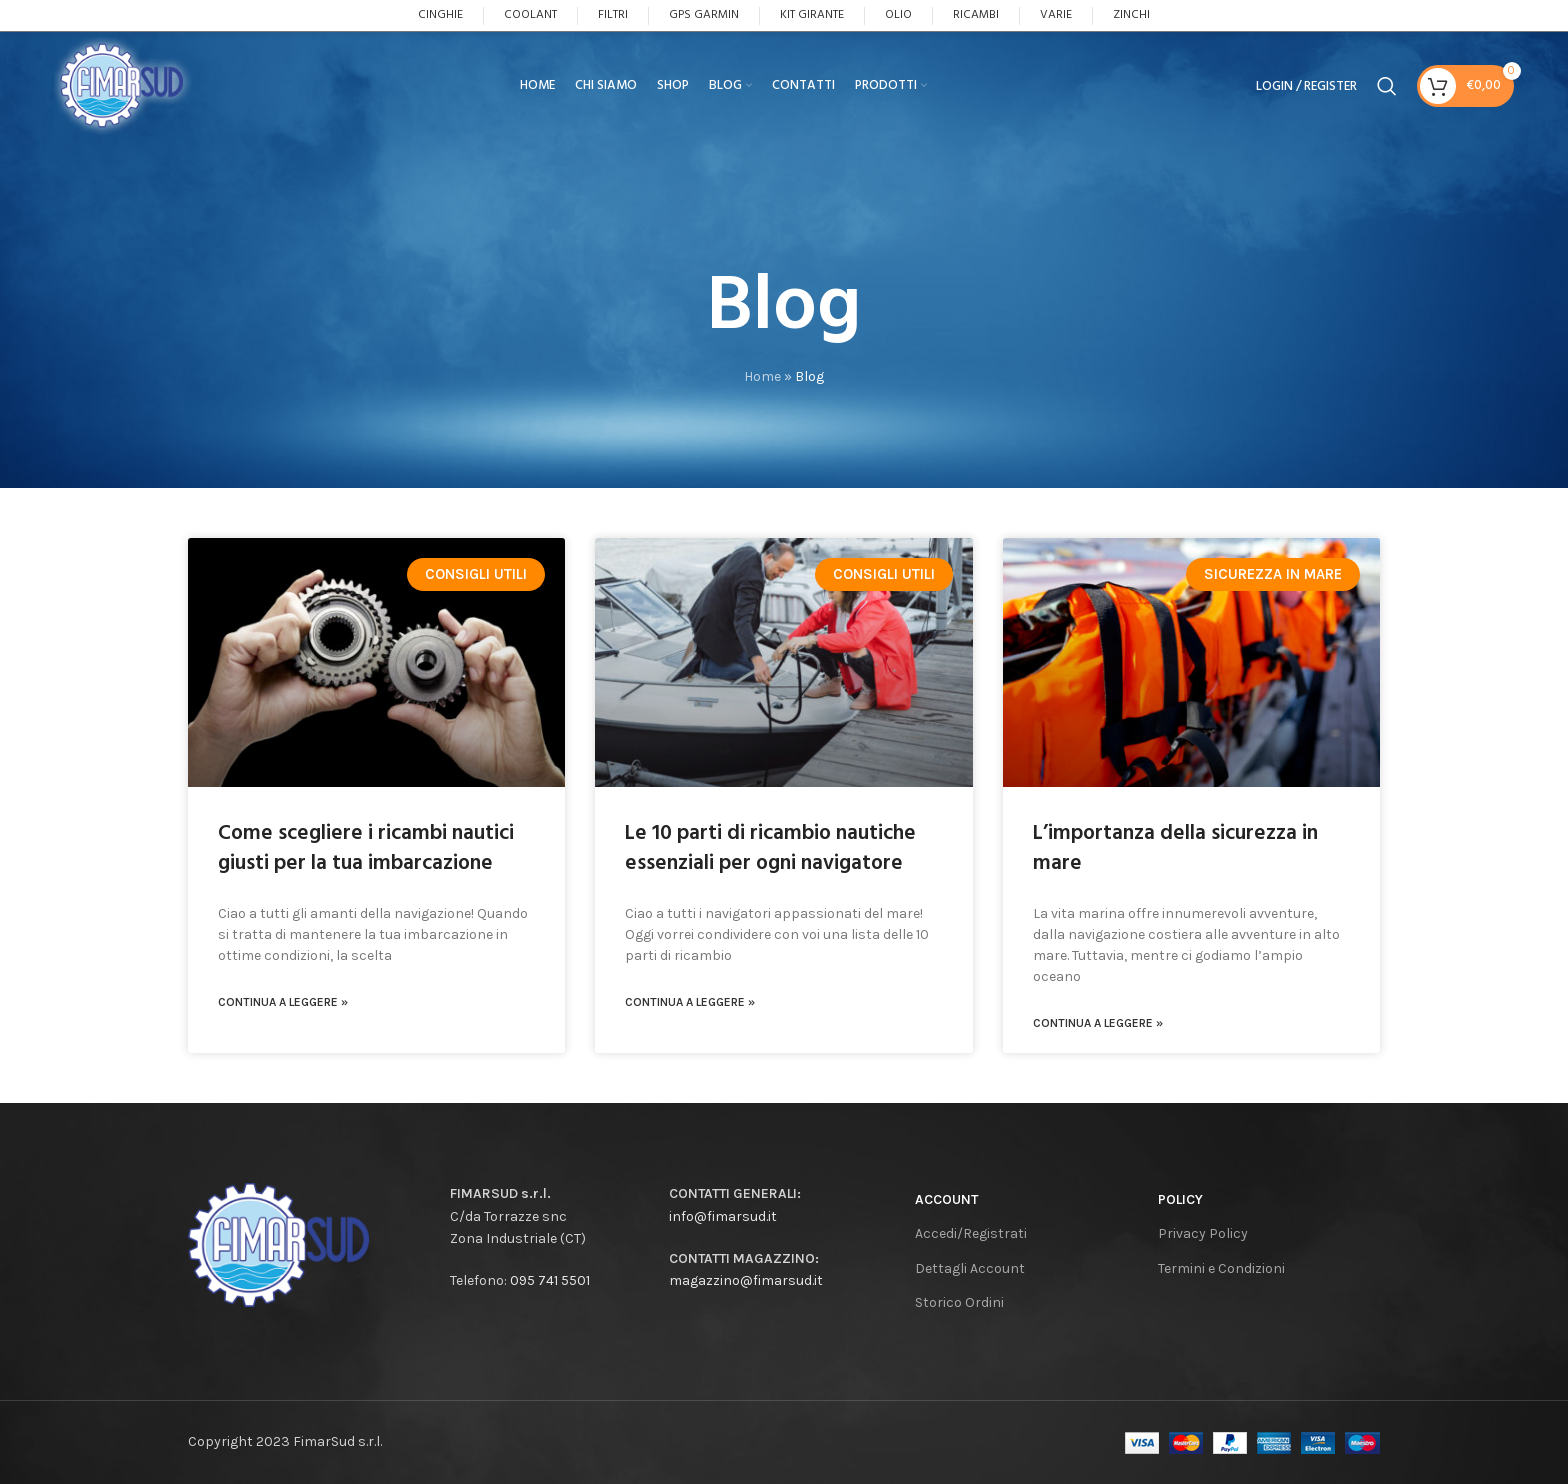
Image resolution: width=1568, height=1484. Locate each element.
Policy (1180, 1199)
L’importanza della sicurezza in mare (1175, 848)
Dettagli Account (970, 1268)
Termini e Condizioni (1221, 1268)
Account (946, 1199)
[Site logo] (138, 95)
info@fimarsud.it (723, 1216)
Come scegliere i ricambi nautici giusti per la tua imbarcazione (366, 848)
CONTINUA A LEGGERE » (283, 1002)
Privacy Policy (1203, 1233)
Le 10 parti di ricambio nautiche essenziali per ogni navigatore (770, 848)
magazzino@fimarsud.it (746, 1280)
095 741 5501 (550, 1280)
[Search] (1387, 97)
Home (762, 376)
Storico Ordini (959, 1302)
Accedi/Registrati (971, 1233)
